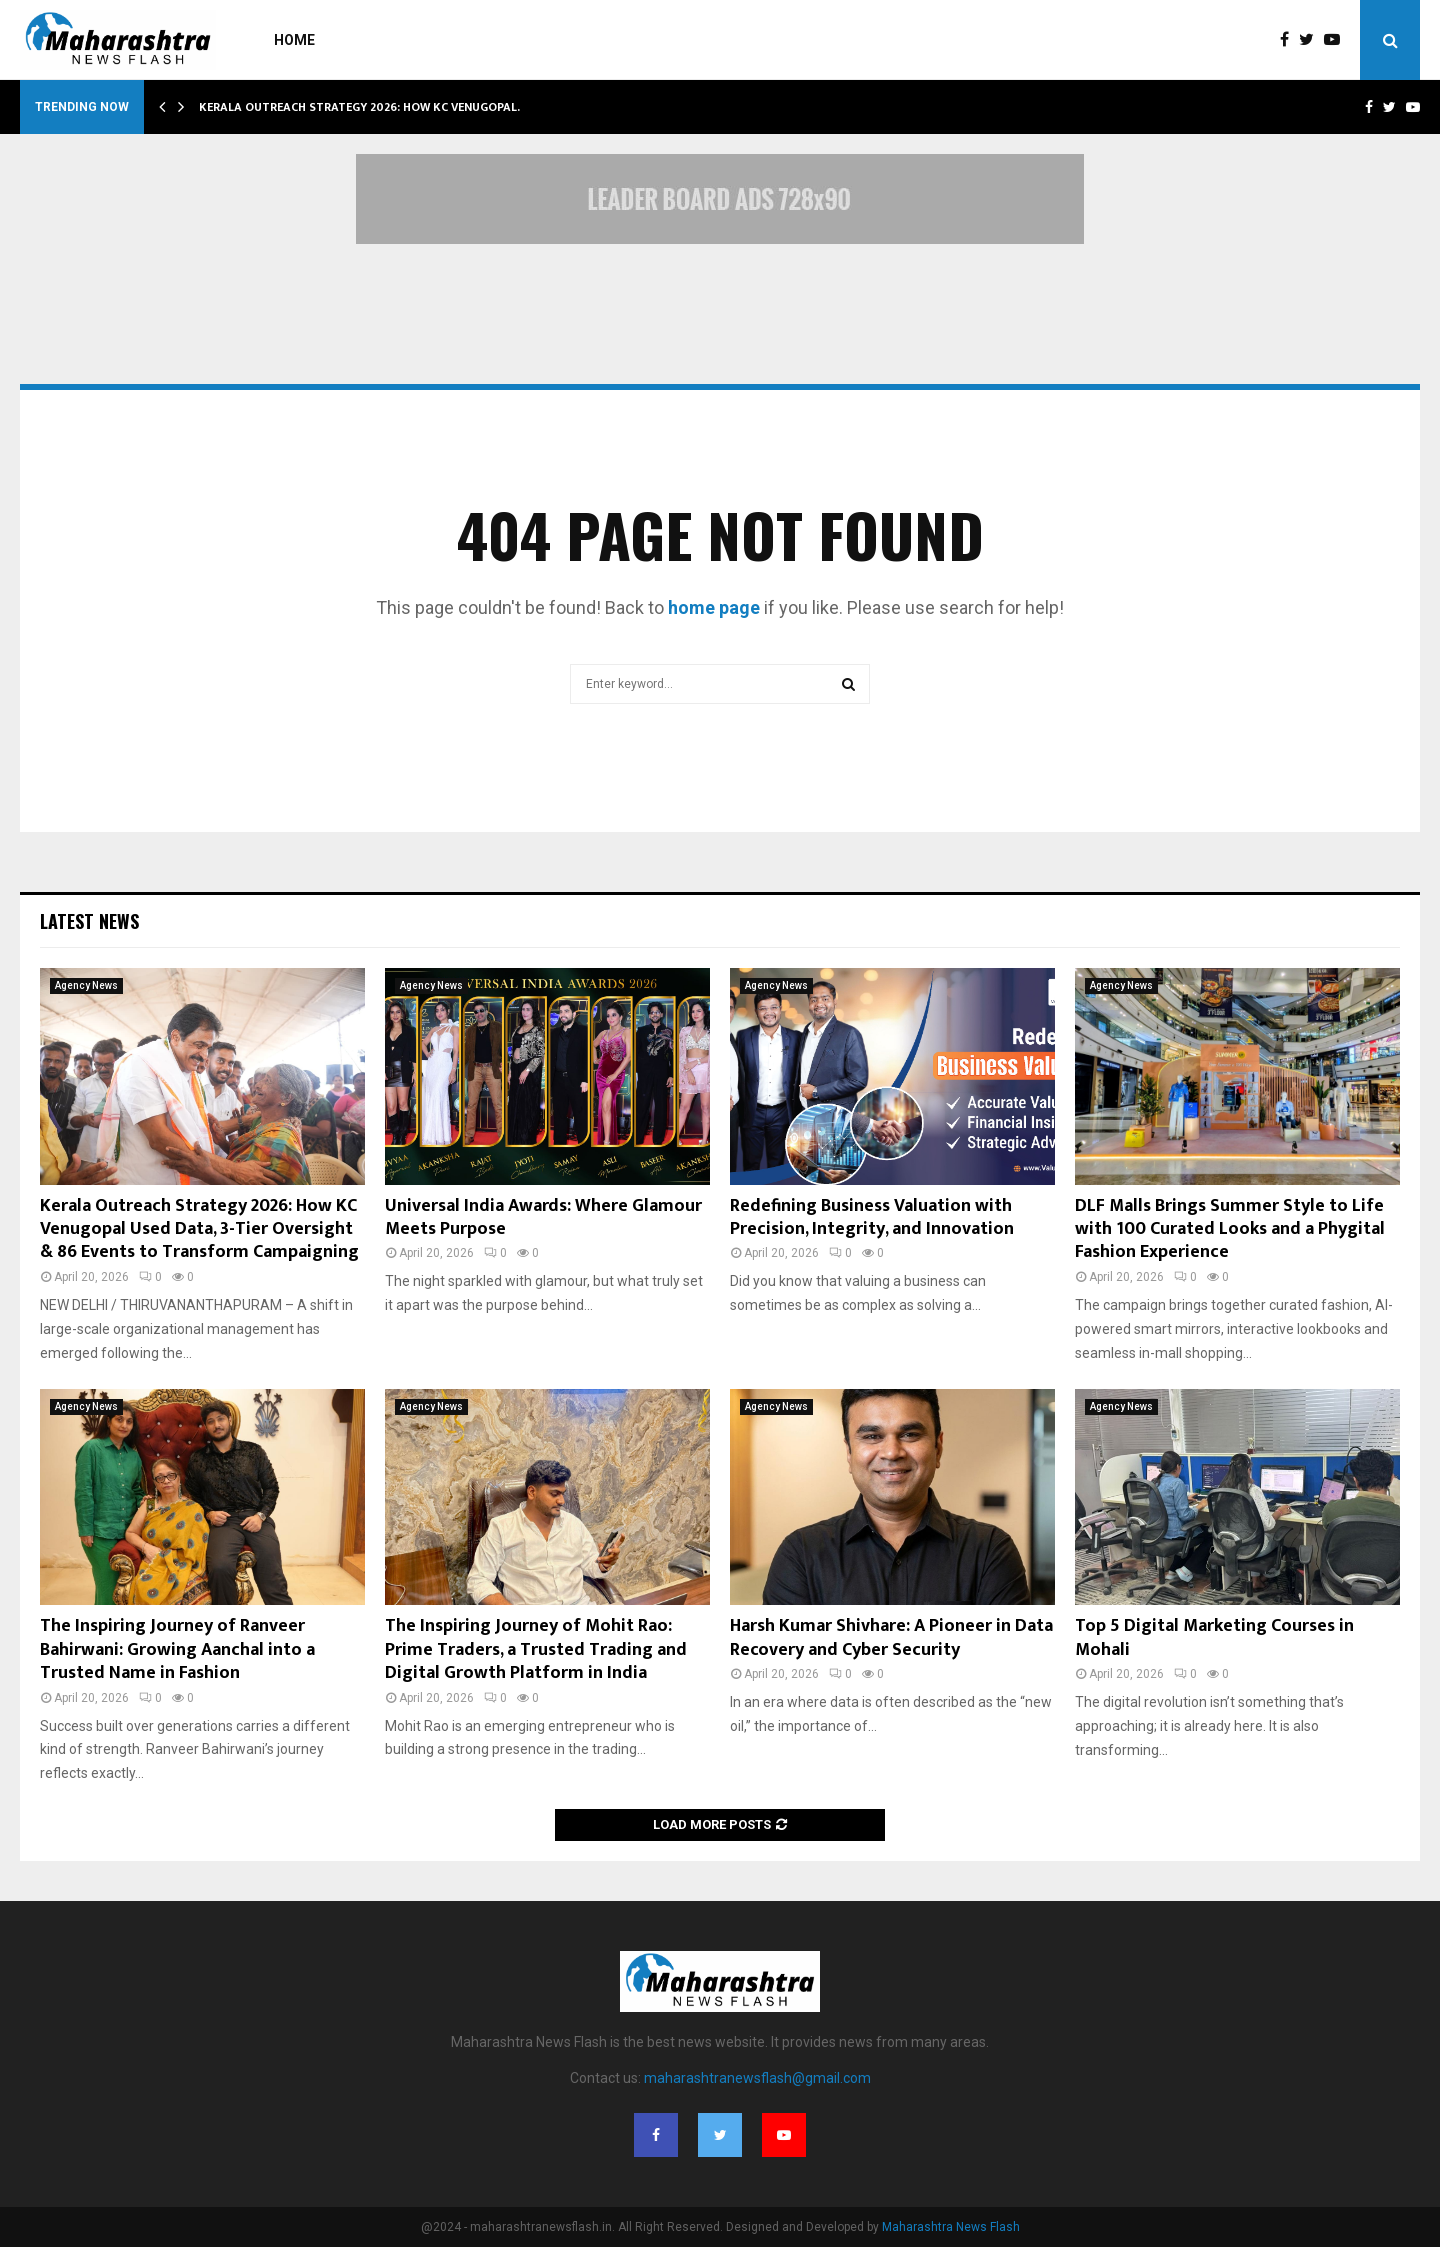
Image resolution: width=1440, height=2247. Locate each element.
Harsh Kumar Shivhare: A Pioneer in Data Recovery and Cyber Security (891, 1637)
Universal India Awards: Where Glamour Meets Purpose (543, 1217)
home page (714, 607)
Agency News (86, 985)
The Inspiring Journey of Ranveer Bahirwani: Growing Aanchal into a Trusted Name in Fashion (177, 1649)
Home (294, 40)
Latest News (89, 921)
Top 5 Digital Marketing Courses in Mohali (1214, 1637)
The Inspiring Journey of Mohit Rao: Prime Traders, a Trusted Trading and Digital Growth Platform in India (536, 1649)
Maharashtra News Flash (951, 2227)
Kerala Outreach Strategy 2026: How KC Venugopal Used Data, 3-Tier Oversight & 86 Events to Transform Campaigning (199, 1229)
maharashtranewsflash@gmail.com (757, 2078)
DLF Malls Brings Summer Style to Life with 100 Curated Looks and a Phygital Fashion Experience (1230, 1229)
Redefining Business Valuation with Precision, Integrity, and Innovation (872, 1217)
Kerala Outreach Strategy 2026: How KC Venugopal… (363, 107)
